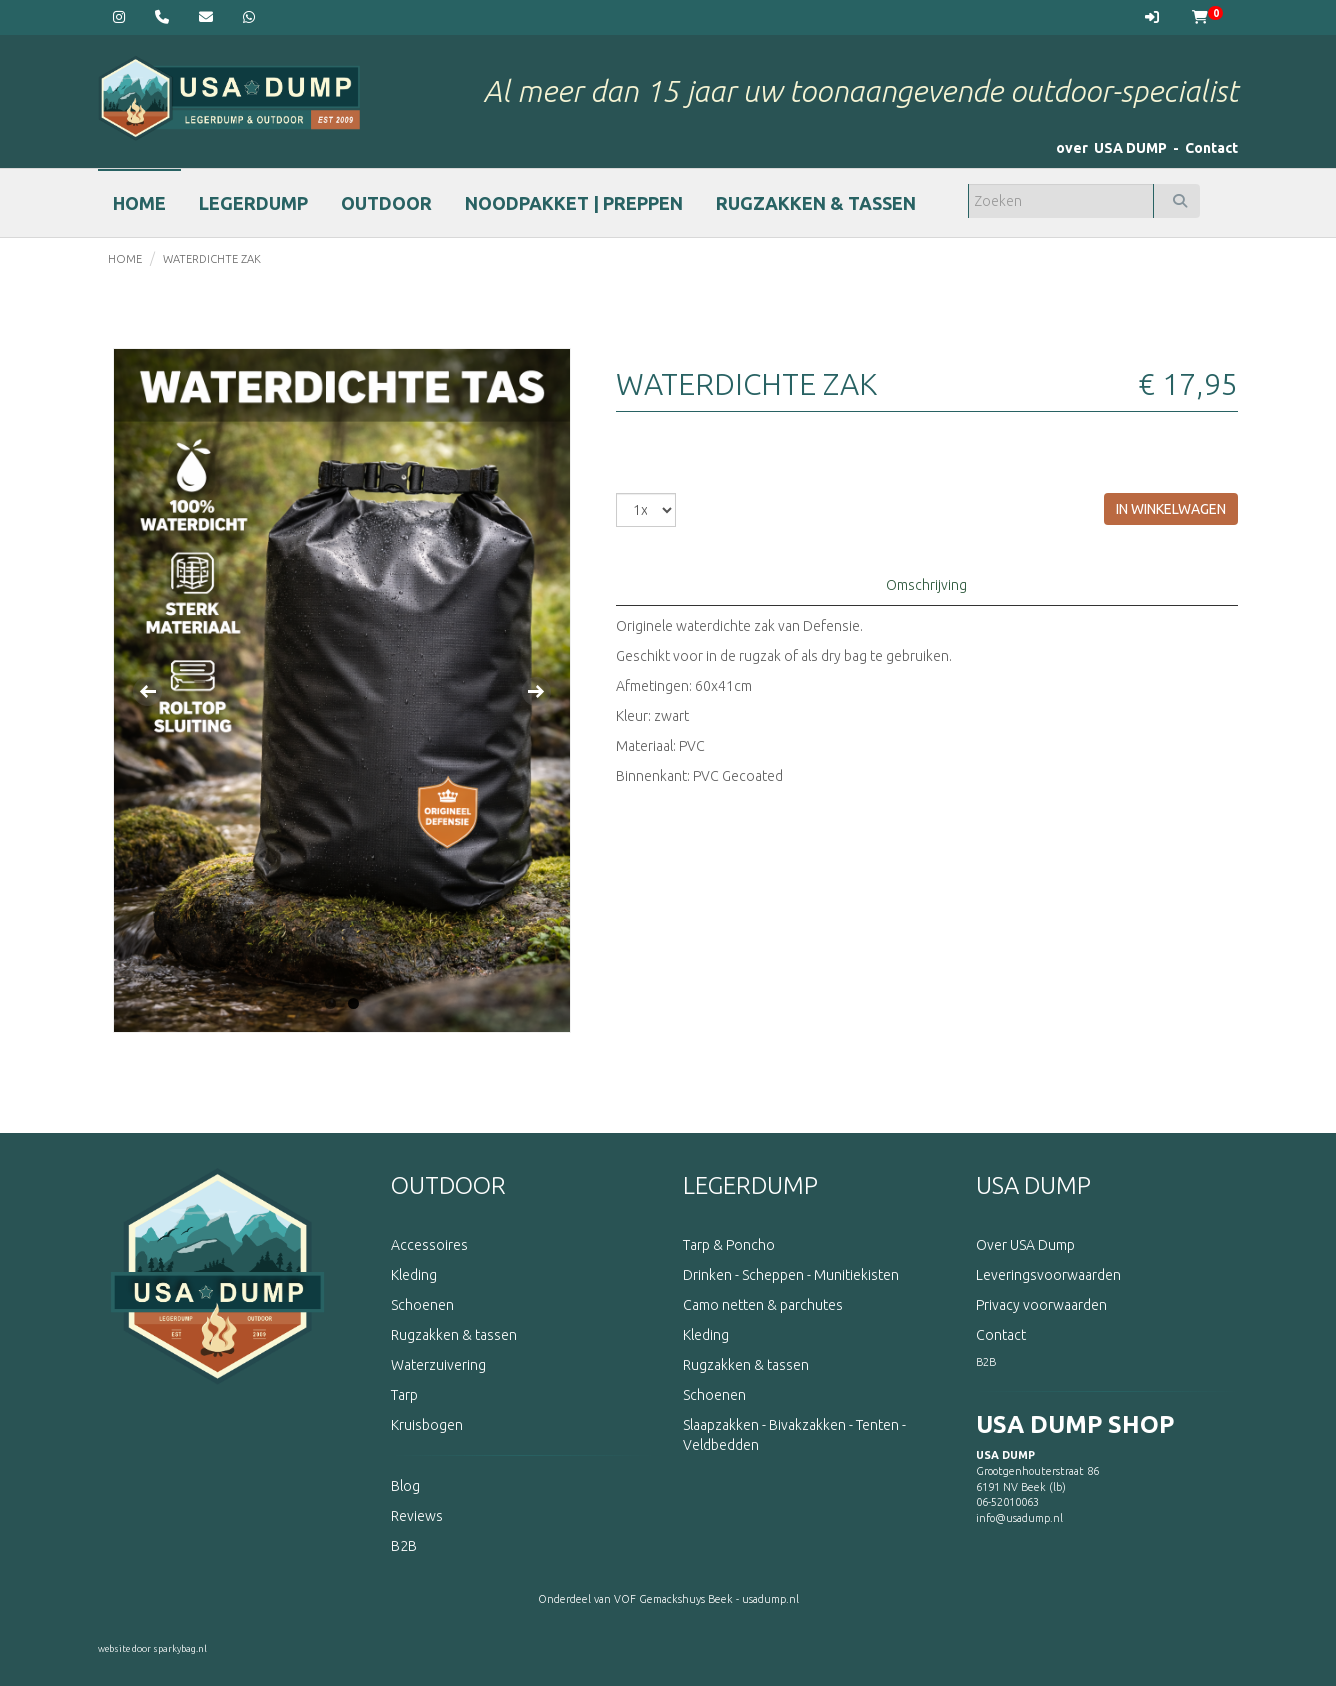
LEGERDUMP (253, 203)
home (125, 259)
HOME (139, 203)
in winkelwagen (1171, 509)
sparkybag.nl (180, 1649)
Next (536, 691)
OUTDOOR (386, 203)
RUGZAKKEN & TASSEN (816, 203)
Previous (148, 691)
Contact (1211, 148)
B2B (986, 1362)
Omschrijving (926, 585)
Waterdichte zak (212, 259)
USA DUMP (1033, 1185)
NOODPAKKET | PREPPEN (574, 203)
